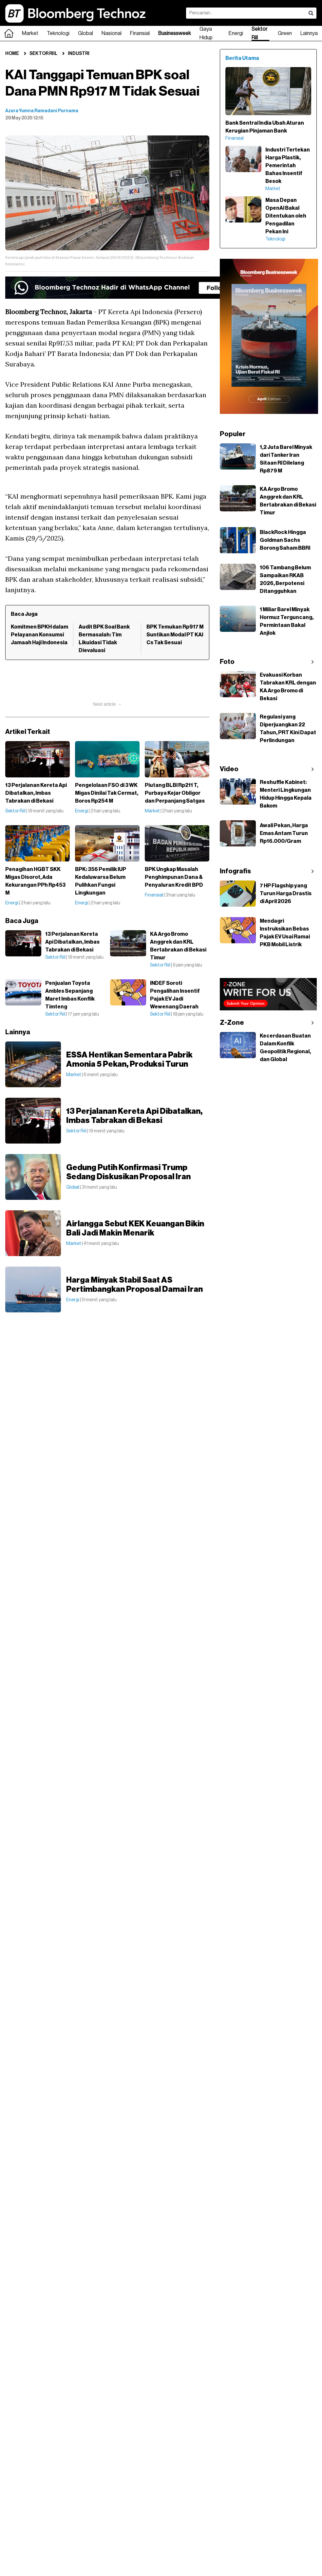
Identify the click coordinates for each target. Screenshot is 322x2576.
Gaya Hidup (206, 33)
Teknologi (58, 33)
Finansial (140, 33)
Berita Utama (242, 58)
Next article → (107, 704)
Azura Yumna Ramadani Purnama (41, 111)
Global (85, 33)
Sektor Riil (259, 33)
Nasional (112, 33)
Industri (78, 53)
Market (30, 33)
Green (285, 33)
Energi (236, 33)
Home (12, 53)
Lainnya (309, 33)
